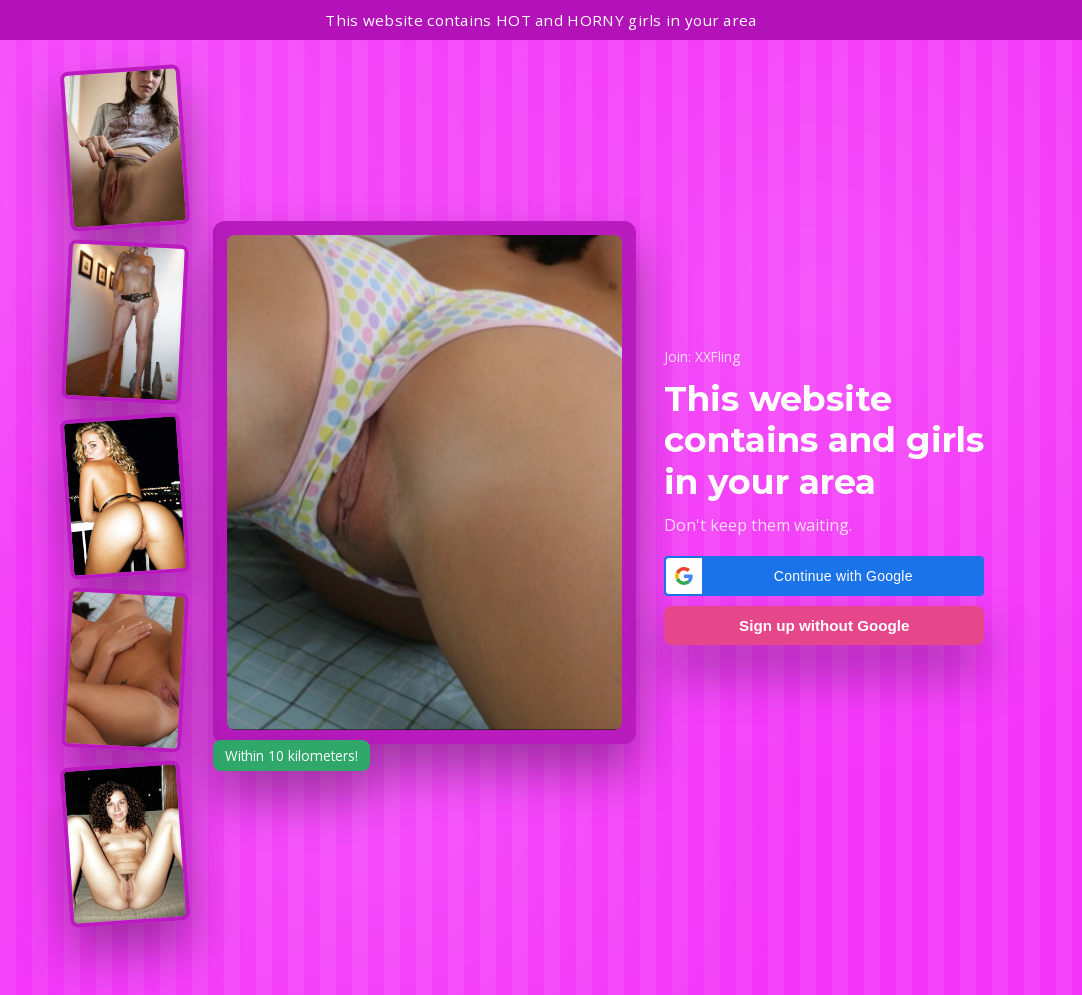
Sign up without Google (824, 625)
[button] (824, 576)
